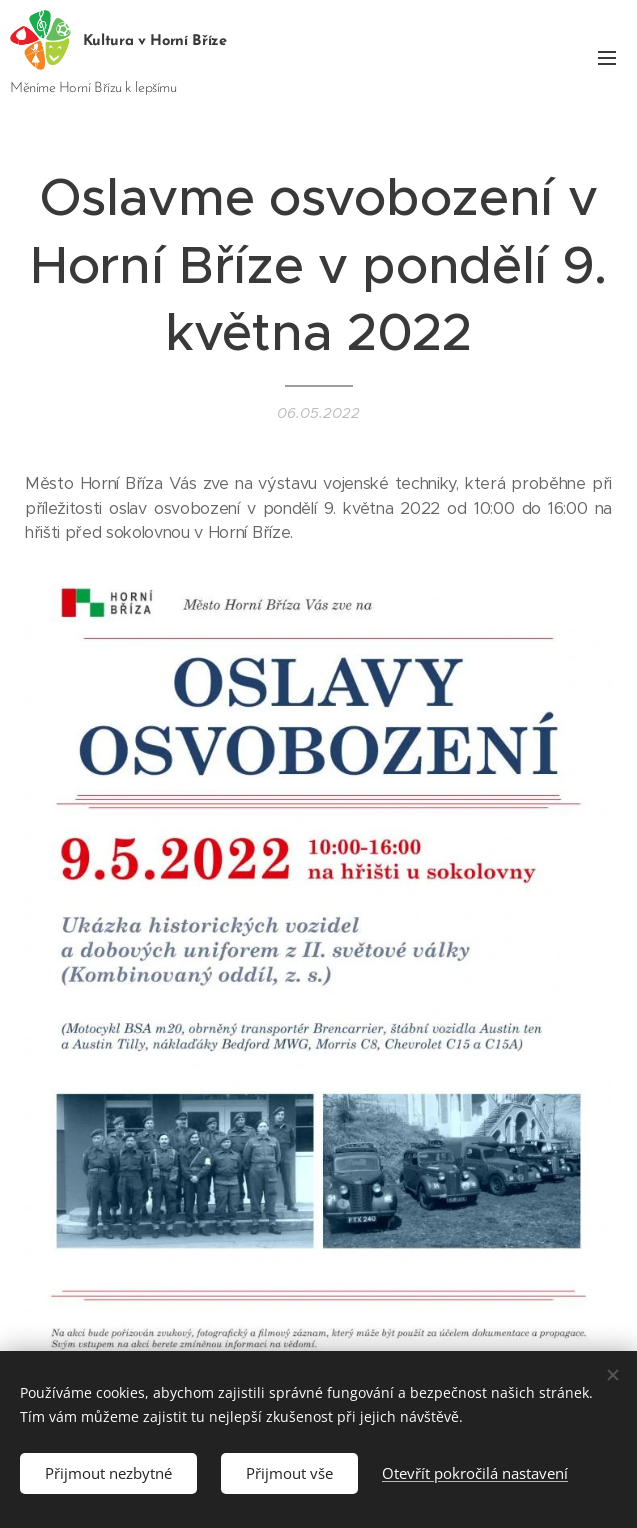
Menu (607, 58)
